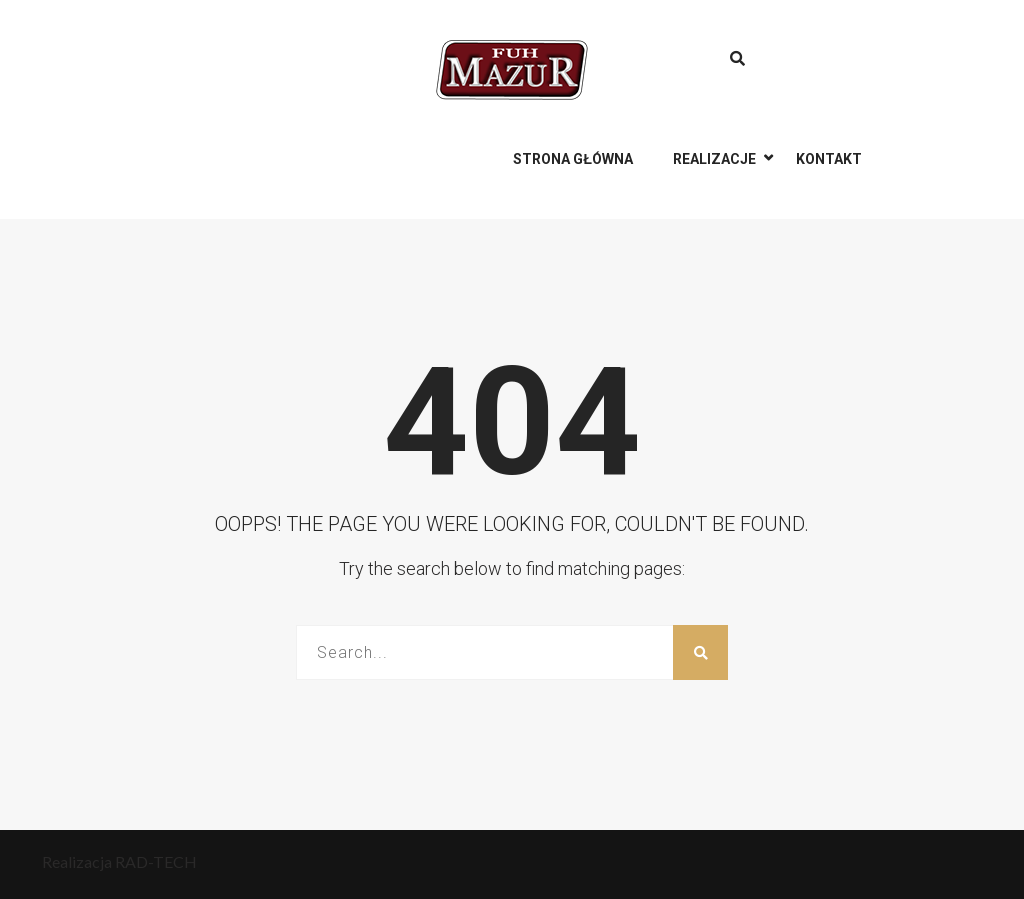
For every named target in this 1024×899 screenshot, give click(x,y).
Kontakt (829, 159)
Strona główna (573, 159)
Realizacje (714, 159)
